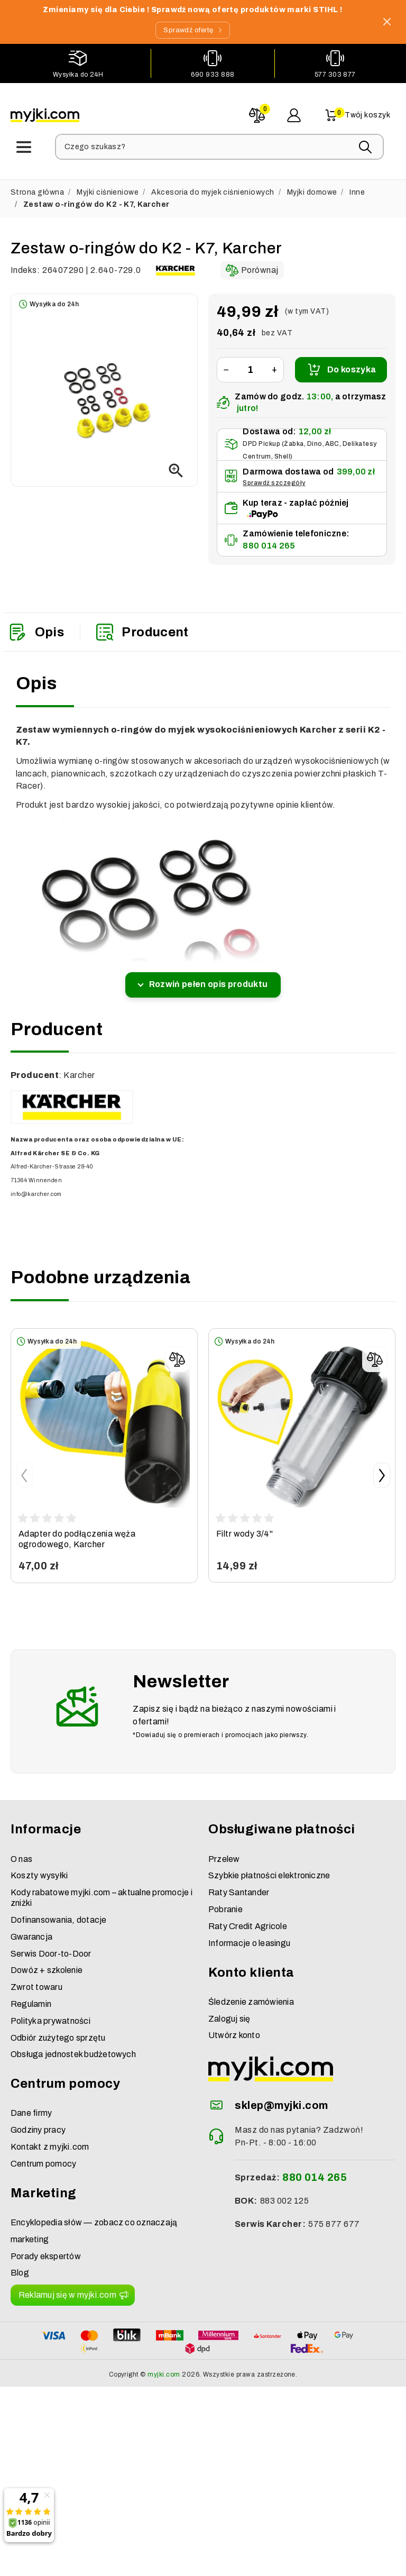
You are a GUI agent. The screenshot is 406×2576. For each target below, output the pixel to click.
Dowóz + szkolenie (46, 1962)
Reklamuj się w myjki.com (67, 2286)
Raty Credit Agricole (247, 1917)
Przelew (224, 1850)
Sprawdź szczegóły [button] (274, 474)
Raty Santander (238, 1883)
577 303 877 (335, 73)
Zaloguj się (229, 2010)
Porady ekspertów (46, 2247)
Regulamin (31, 1995)
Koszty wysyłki (39, 1867)
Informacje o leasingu (249, 1934)
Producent (142, 623)
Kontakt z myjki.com (50, 2138)
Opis (36, 623)
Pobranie (225, 1900)
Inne (357, 184)
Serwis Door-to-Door (51, 1945)
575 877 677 (333, 2215)
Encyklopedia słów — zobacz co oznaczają (94, 2213)
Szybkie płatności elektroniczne (269, 1867)
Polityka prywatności (50, 2012)
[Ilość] (250, 361)
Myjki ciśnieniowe (108, 184)
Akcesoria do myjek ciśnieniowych (212, 184)
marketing (30, 2230)
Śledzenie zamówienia (251, 1993)
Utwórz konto (234, 2027)
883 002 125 (284, 2192)
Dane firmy (31, 2104)
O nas (21, 1850)
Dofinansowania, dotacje (59, 1911)
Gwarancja (31, 1928)
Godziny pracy (38, 2121)
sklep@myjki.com (281, 2097)
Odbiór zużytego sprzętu (58, 2029)
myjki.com (163, 2366)
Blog (20, 2264)
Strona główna (37, 184)
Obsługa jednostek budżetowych (73, 2046)
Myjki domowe (312, 184)
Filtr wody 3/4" (244, 1525)
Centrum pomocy (43, 2155)
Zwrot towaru (36, 1978)
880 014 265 (269, 537)
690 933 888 (212, 73)
